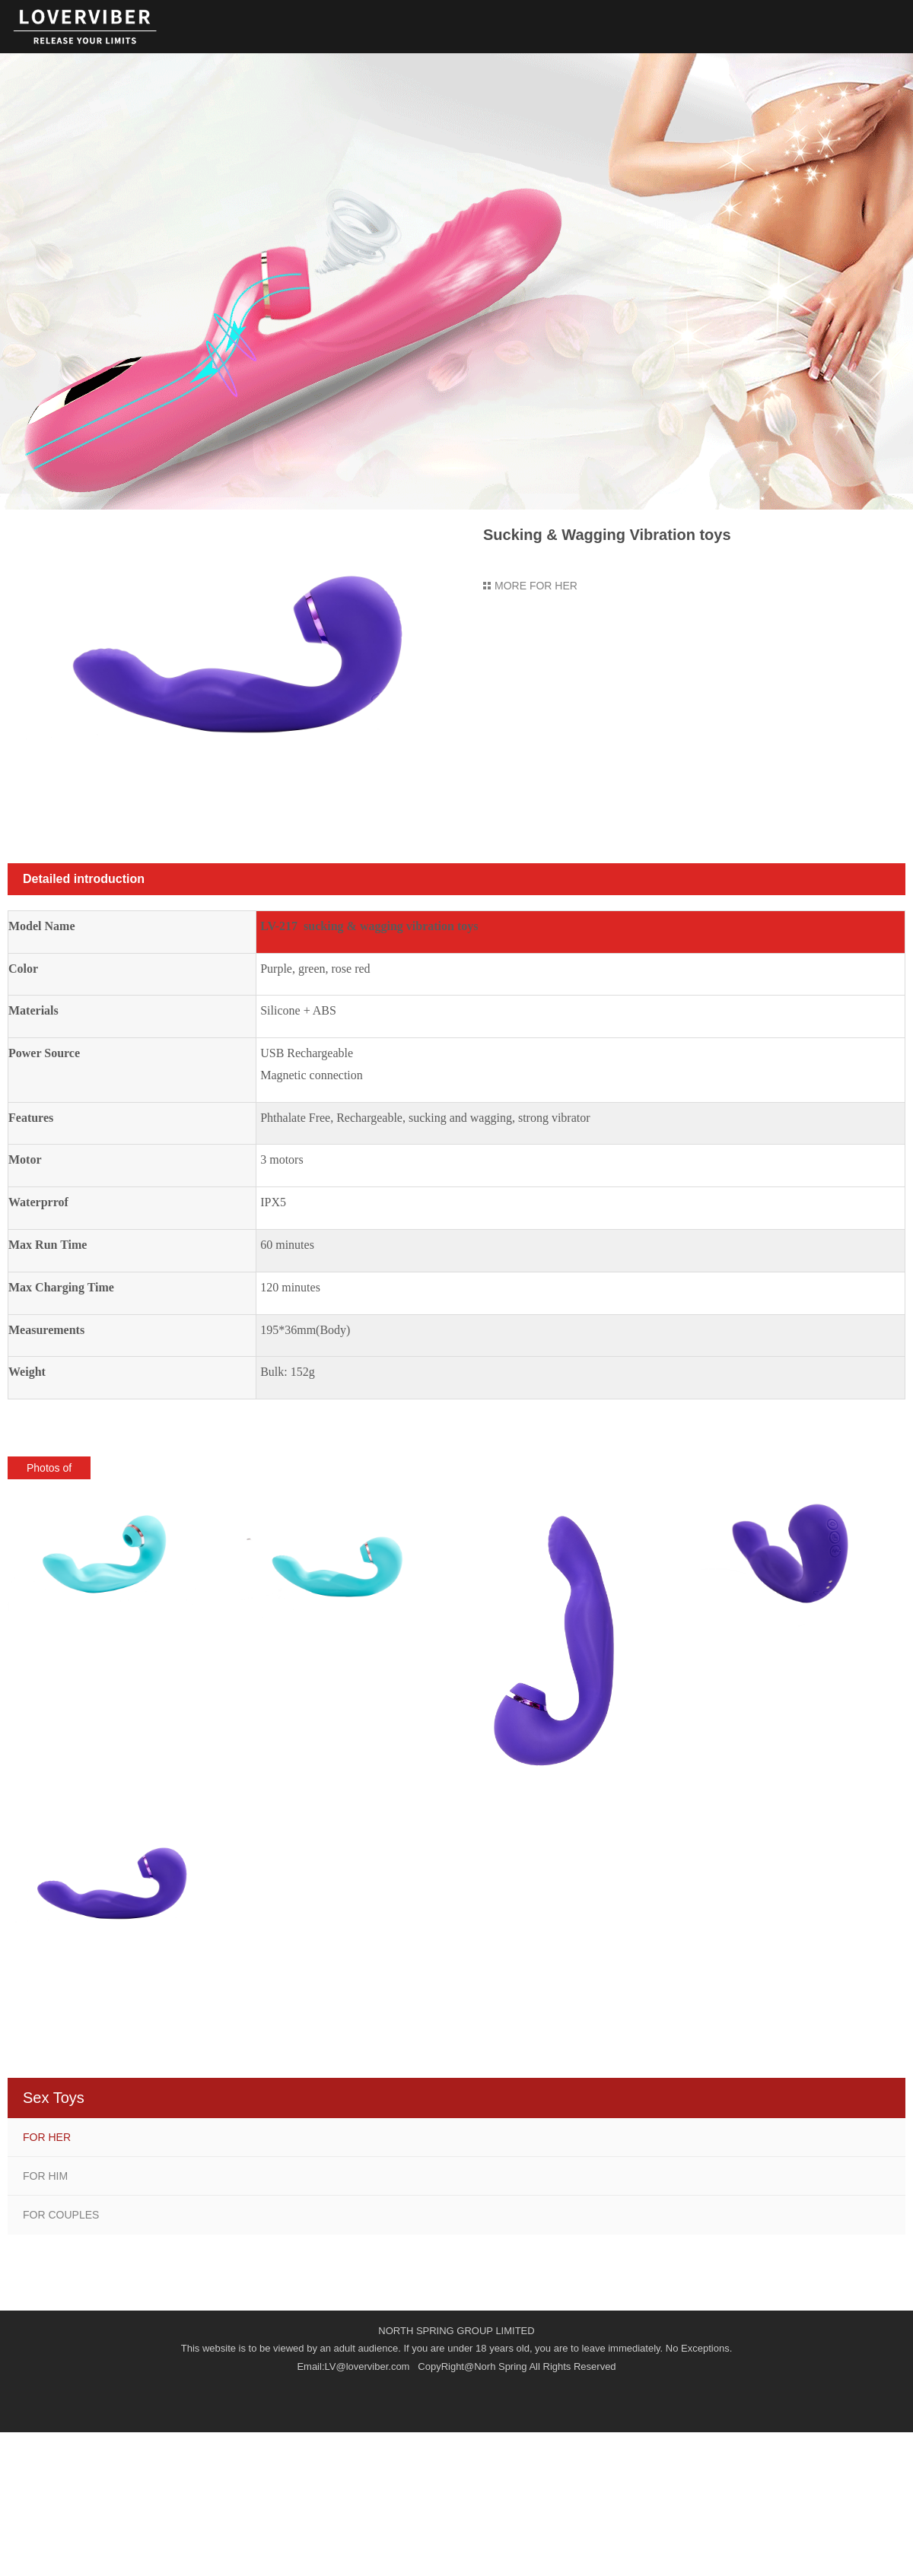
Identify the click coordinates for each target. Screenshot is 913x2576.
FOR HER (47, 2137)
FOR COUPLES (61, 2215)
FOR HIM (45, 2176)
